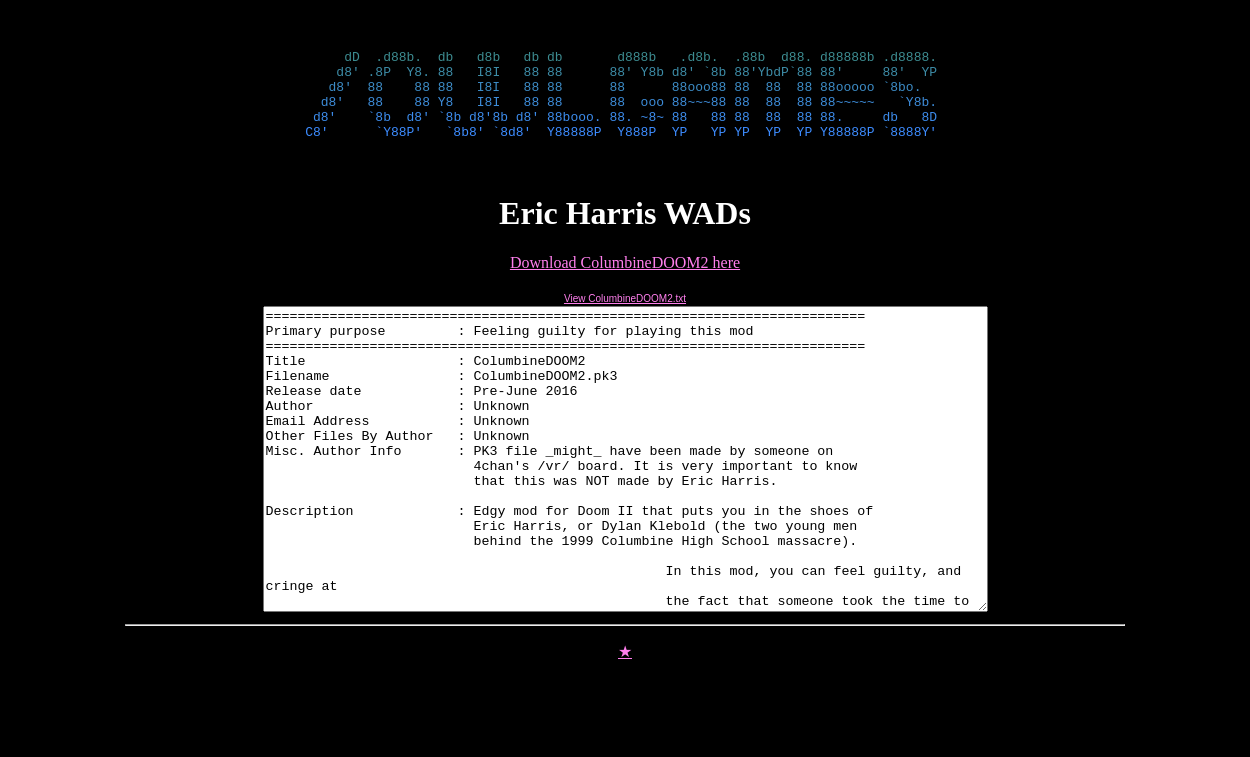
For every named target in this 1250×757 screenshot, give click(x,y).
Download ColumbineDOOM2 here (625, 280)
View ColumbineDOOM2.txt (625, 316)
